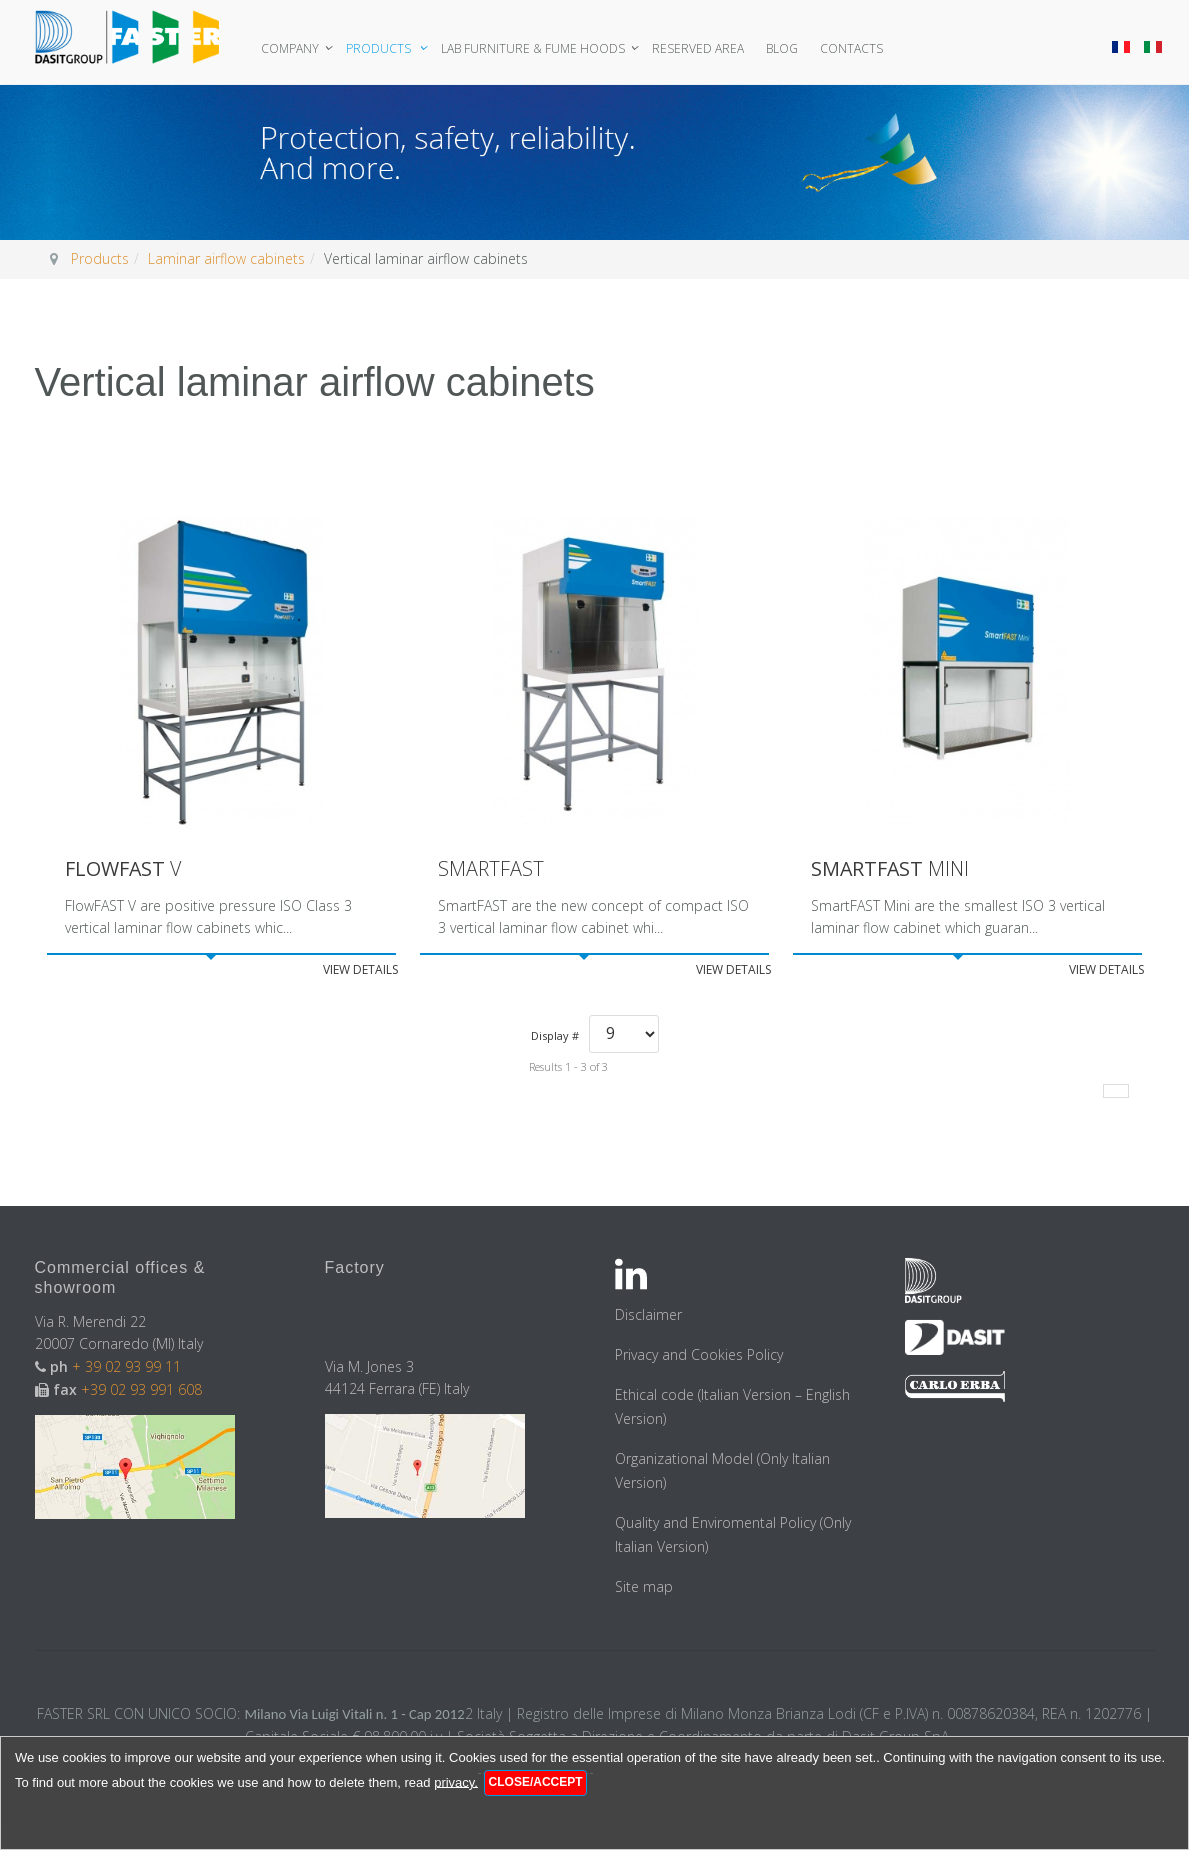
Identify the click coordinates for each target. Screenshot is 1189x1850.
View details (360, 969)
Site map (644, 1586)
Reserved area (700, 48)
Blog (784, 48)
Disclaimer (648, 1314)
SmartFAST (491, 869)
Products (382, 48)
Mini (891, 869)
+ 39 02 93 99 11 (128, 1366)
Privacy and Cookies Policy (699, 1354)
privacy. (456, 1781)
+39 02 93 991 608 (141, 1389)
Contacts (853, 48)
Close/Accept (536, 1782)
